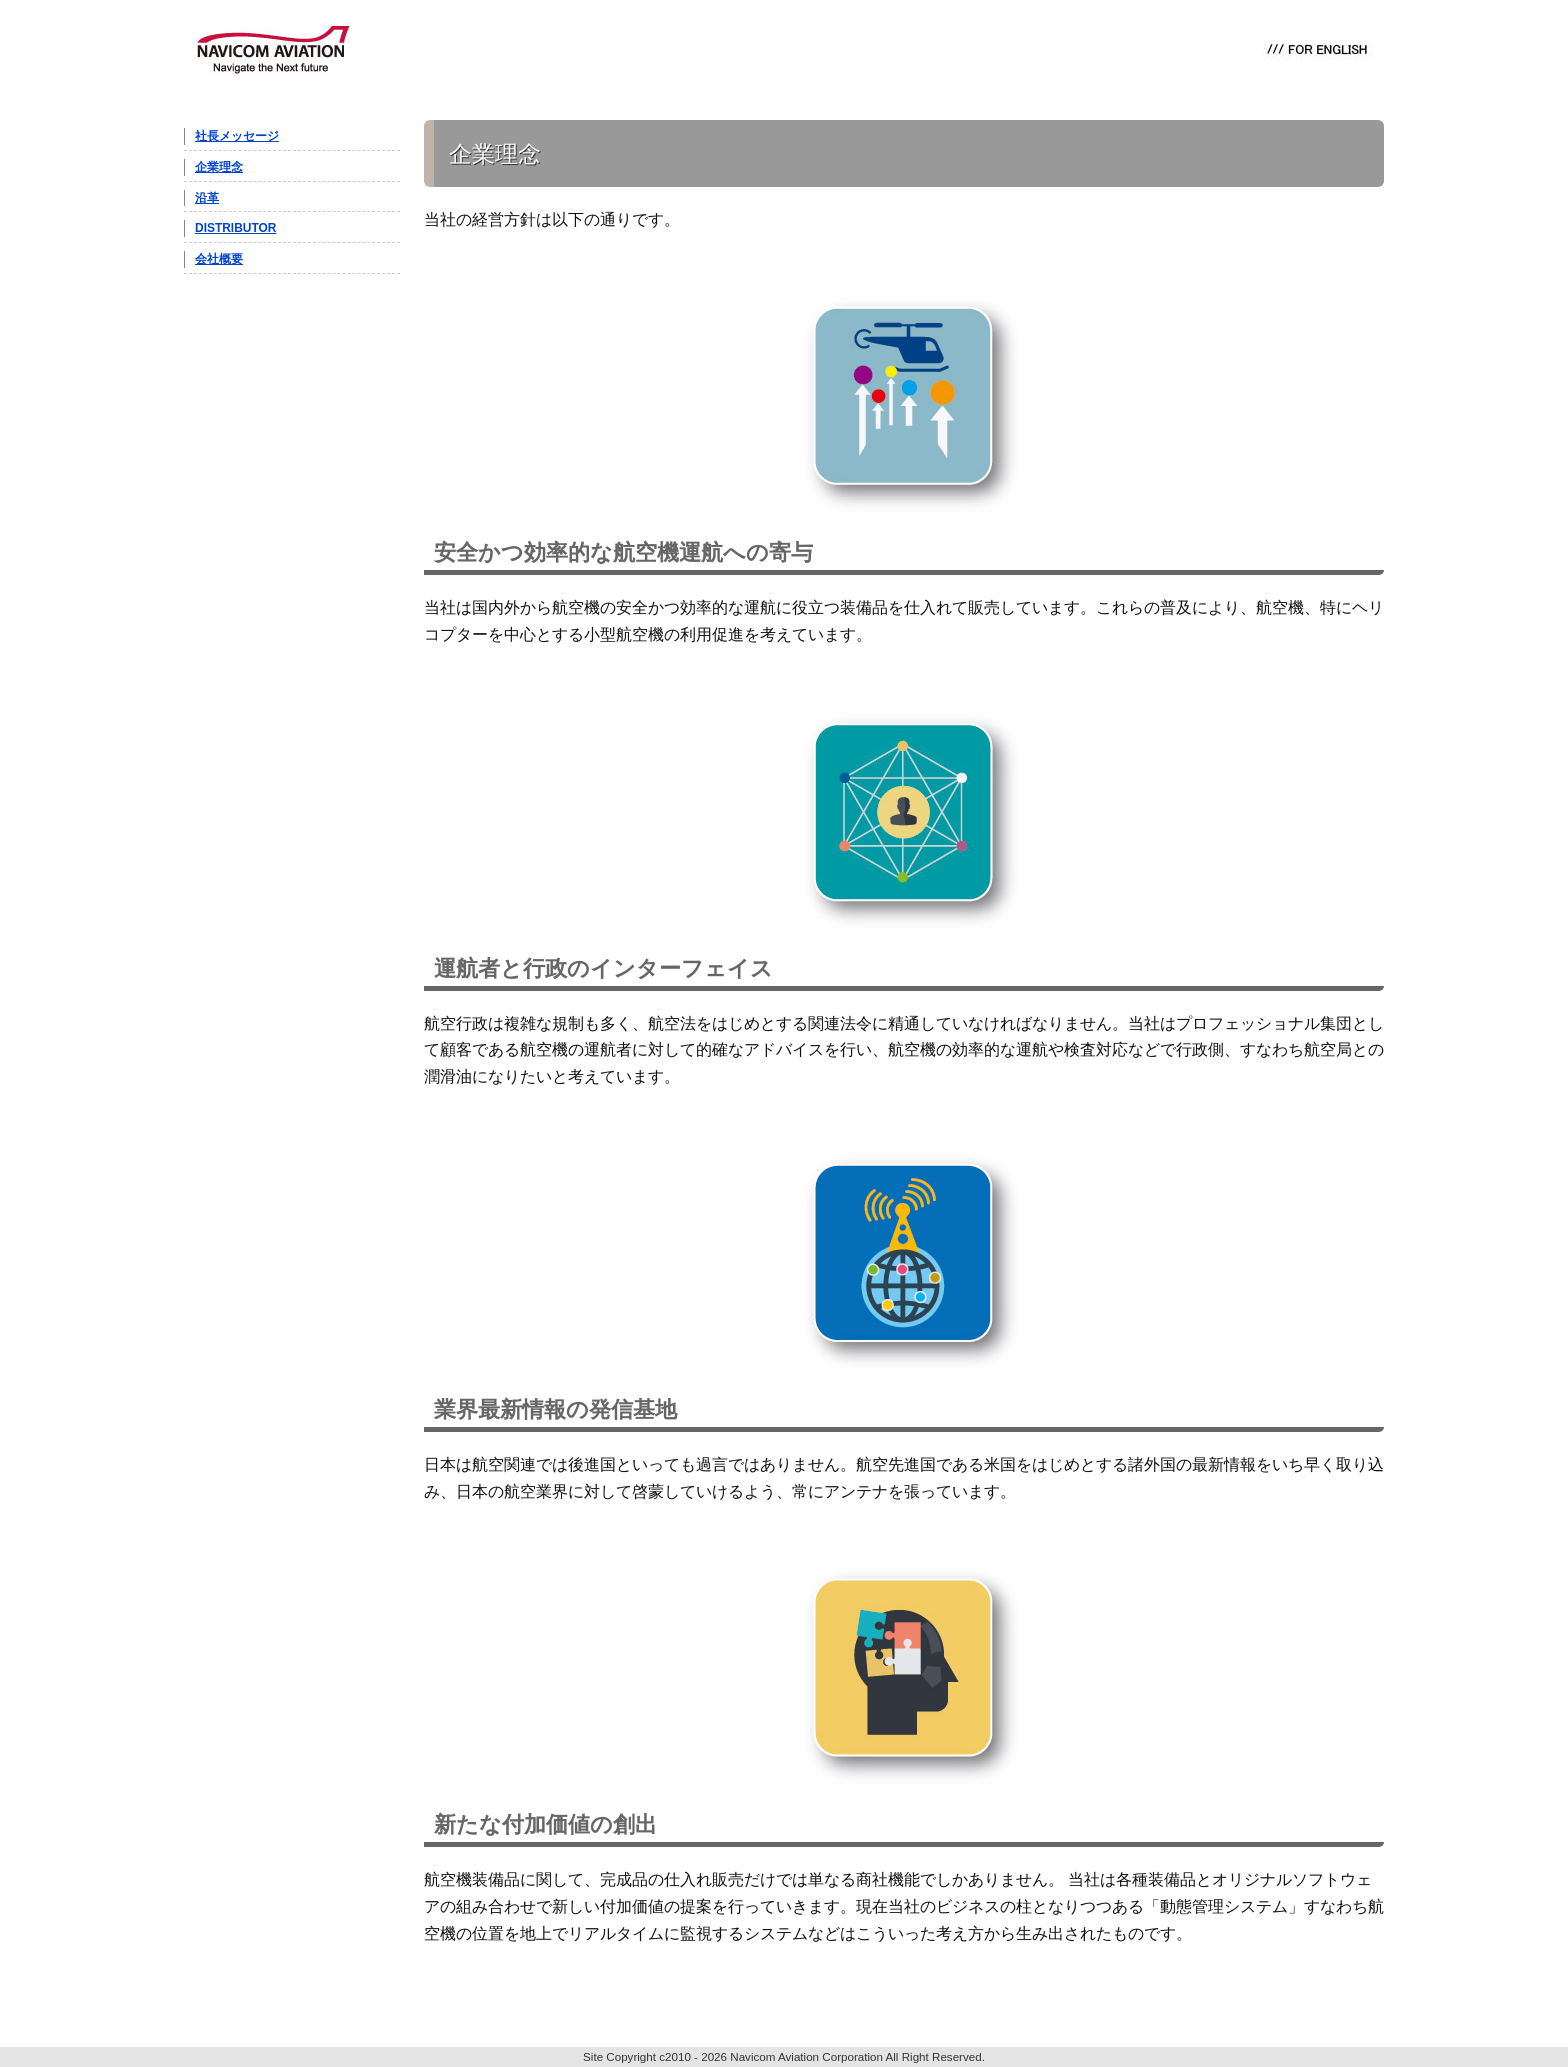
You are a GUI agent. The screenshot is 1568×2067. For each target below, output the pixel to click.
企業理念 (219, 167)
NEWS (749, 50)
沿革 (207, 198)
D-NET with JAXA (649, 50)
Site (593, 2056)
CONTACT (934, 50)
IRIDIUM (534, 50)
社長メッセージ (237, 136)
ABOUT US (834, 50)
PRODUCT (434, 50)
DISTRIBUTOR (235, 228)
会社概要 (219, 259)
